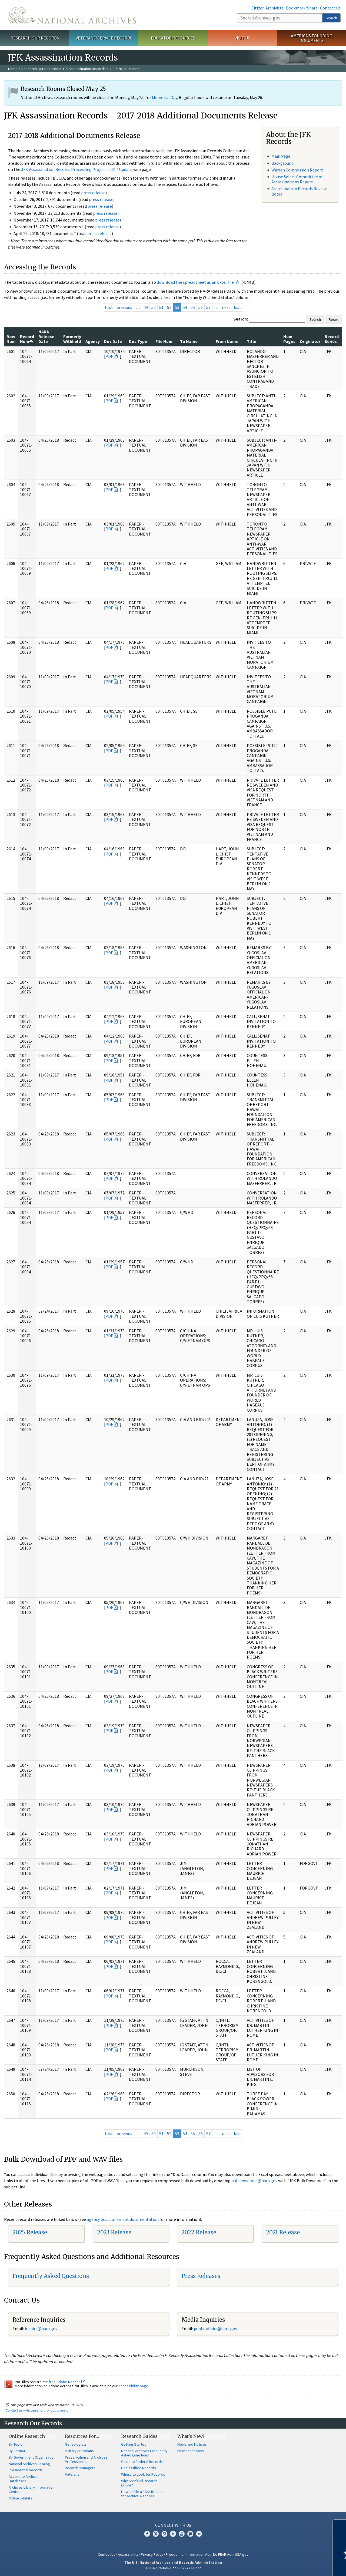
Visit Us (242, 38)
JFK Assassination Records (84, 68)
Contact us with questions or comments (36, 2410)
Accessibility (128, 2554)
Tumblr (173, 2534)
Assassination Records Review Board (299, 191)
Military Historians (79, 2450)
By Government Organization (32, 2457)
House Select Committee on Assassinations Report (297, 179)
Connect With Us (173, 2525)
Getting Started (134, 2444)
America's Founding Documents (311, 38)
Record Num (27, 339)
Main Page (280, 156)
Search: (240, 319)
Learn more (297, 2566)
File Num (163, 341)
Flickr (199, 2534)
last (237, 307)
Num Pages (289, 339)
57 (208, 307)
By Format (17, 2450)
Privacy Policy (152, 2554)
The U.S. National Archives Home (72, 15)
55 (193, 307)
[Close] (339, 2525)
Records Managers (80, 2467)
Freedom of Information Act (188, 2554)
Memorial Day (164, 97)
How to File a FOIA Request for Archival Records (143, 2493)
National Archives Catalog (29, 2463)
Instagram (164, 2534)
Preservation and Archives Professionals (86, 2459)
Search (331, 17)
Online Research (27, 2436)
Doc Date (113, 341)
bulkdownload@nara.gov (254, 2180)
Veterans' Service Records (104, 38)
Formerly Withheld (72, 339)
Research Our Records (35, 38)
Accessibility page (133, 2385)
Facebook (147, 2534)
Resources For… (82, 2436)
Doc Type (138, 341)
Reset (333, 319)
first (109, 307)
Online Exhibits (20, 2498)
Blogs (190, 2534)
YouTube (181, 2534)
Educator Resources (173, 38)
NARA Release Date (46, 336)
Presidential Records (26, 2470)
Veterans (72, 2474)
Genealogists (75, 2444)
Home (13, 68)
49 (146, 307)
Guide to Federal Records (142, 2461)
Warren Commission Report (297, 170)
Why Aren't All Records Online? (139, 2483)
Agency (92, 341)
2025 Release (29, 2232)
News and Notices (192, 2444)
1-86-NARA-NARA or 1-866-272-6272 (173, 2567)
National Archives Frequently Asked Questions (144, 2453)
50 (153, 307)
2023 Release (114, 2232)
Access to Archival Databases (23, 2478)
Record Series (332, 339)
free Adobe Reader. (67, 2381)
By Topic (15, 2444)
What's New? (191, 2436)
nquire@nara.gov (41, 2328)
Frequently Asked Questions (50, 2276)
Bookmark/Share (302, 8)
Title (251, 341)
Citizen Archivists (267, 8)
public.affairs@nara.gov (215, 2328)
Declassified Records (138, 2467)
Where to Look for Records (143, 2474)
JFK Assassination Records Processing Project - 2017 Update (76, 169)
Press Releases (200, 2276)
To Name (189, 341)
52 (169, 307)
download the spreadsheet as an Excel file (195, 282)
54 (185, 307)
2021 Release (283, 2232)
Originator (310, 341)
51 (161, 307)
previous (124, 307)
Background (282, 163)
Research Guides (139, 2436)
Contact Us (330, 8)
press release (93, 192)
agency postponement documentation (123, 2219)
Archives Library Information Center (31, 2489)
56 (200, 307)
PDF (109, 356)
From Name (227, 341)
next (226, 307)
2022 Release (198, 2232)
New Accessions (190, 2450)
